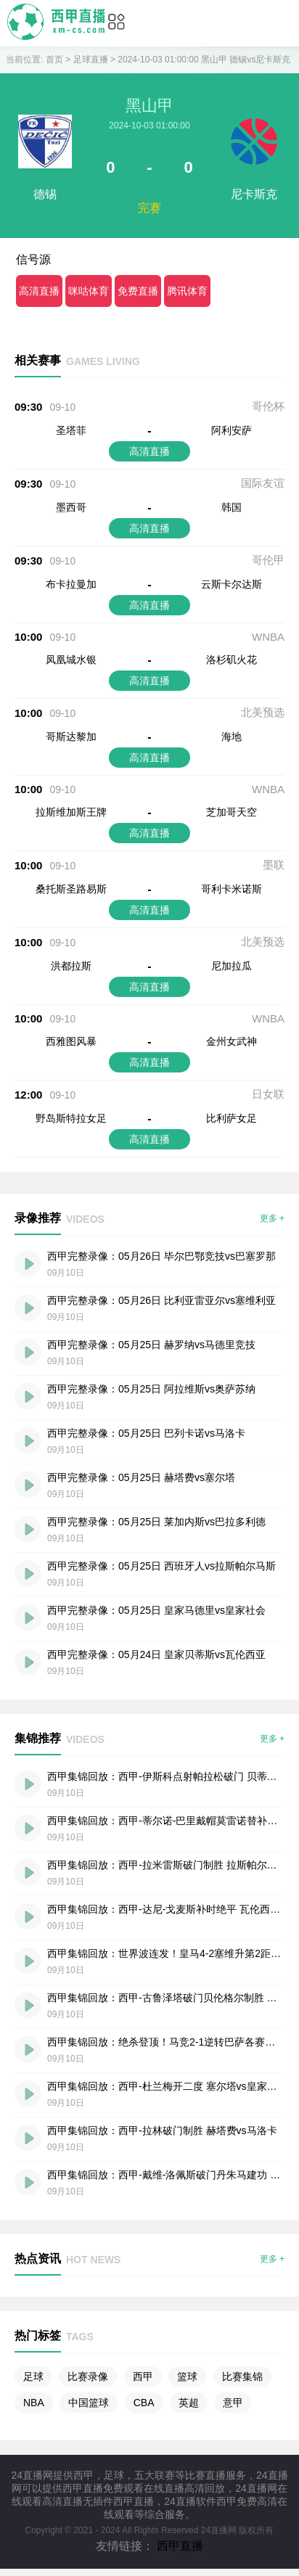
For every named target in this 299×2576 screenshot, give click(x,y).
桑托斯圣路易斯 (71, 889)
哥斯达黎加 (71, 736)
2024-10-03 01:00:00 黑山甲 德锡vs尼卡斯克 (204, 59)
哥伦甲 (268, 560)
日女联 (268, 1094)
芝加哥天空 (231, 812)
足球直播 (90, 59)
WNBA (268, 637)
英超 (189, 2402)
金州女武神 (231, 1041)
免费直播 (138, 291)
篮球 (187, 2376)
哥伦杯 (268, 406)
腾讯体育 (187, 291)
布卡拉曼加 (71, 584)
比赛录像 (87, 2376)
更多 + (272, 1218)
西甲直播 (180, 2546)
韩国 (231, 507)
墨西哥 (71, 507)
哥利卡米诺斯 (231, 889)
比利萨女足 (231, 1118)
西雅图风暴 (71, 1041)
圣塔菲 (71, 430)
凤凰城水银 (71, 659)
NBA (33, 2402)
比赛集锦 (242, 2376)
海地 (231, 736)
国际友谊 (262, 483)
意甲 (233, 2402)
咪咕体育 (88, 291)
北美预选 (262, 712)
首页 (54, 59)
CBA (144, 2402)
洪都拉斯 (71, 966)
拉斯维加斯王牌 (71, 812)
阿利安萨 (231, 430)
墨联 (273, 864)
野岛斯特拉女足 (71, 1118)
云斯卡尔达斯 (231, 584)
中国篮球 (88, 2402)
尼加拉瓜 (231, 966)
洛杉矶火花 (231, 659)
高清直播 (39, 291)
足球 (33, 2376)
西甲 (143, 2376)
